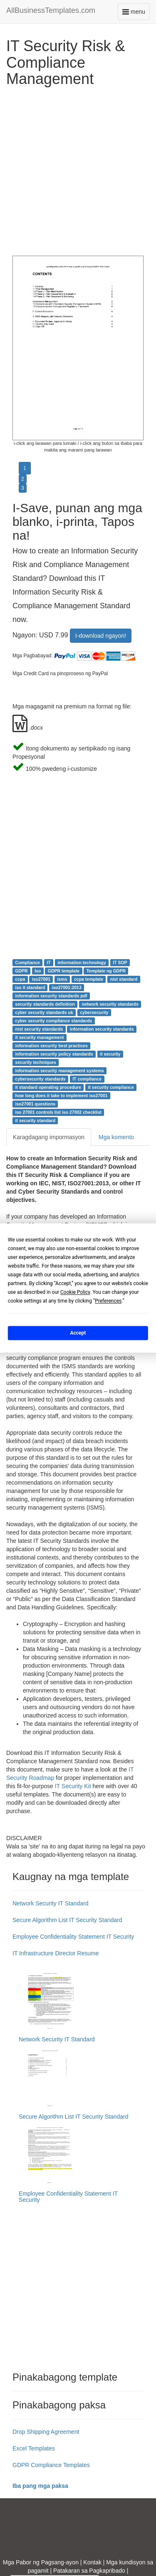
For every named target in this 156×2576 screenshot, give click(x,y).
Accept (78, 1333)
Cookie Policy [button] (75, 1292)
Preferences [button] (108, 1301)
